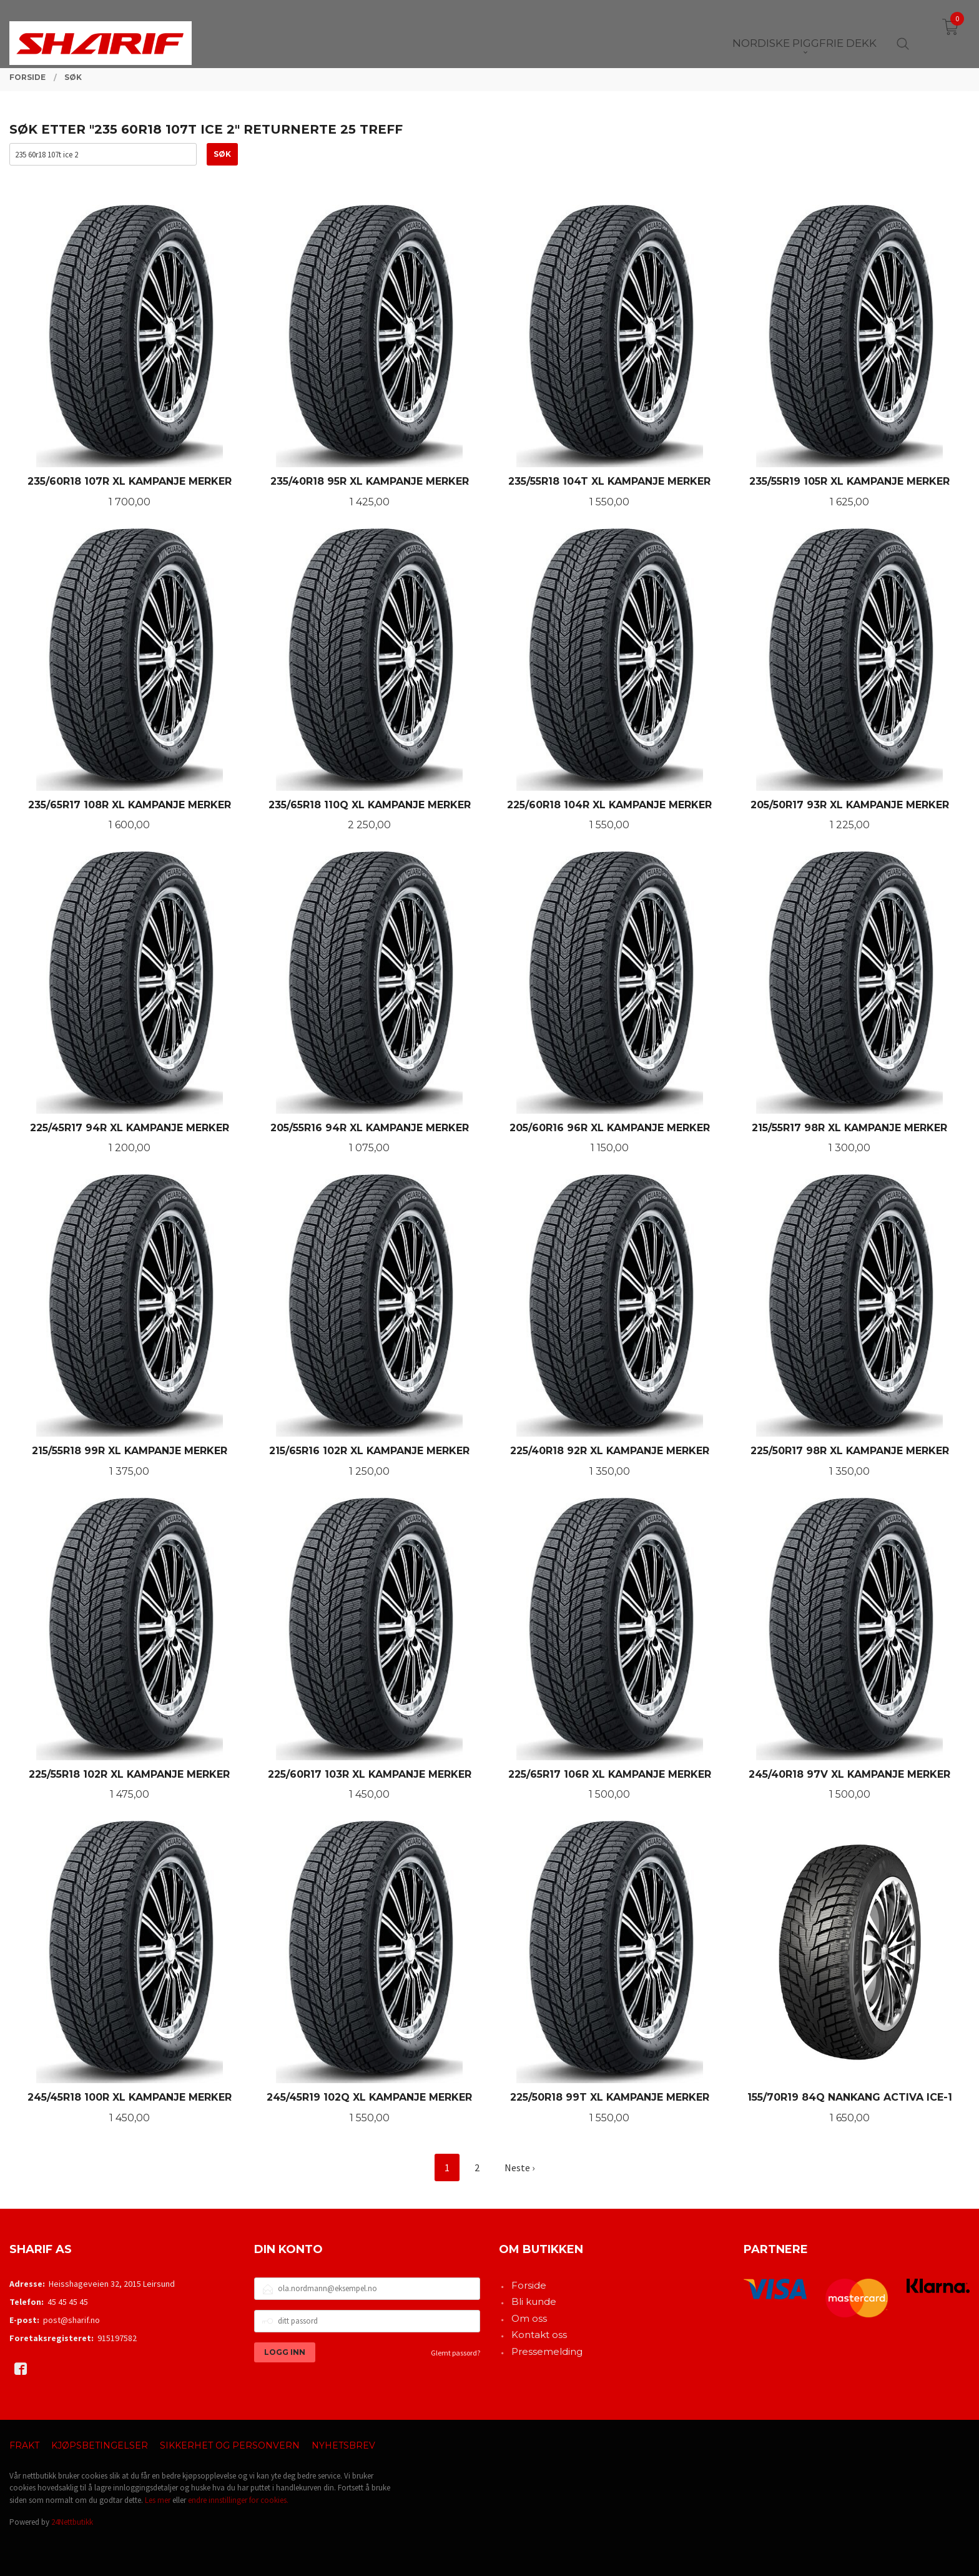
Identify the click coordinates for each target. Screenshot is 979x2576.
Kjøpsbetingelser (99, 2445)
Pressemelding (547, 2351)
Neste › (519, 2167)
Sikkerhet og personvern (230, 2445)
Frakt (24, 2445)
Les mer (157, 2500)
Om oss (529, 2318)
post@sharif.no (71, 2320)
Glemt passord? (455, 2352)
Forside (528, 2285)
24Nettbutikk (72, 2522)
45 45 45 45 (67, 2301)
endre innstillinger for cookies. (238, 2500)
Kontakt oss (539, 2335)
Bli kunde (533, 2301)
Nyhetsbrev (343, 2445)
